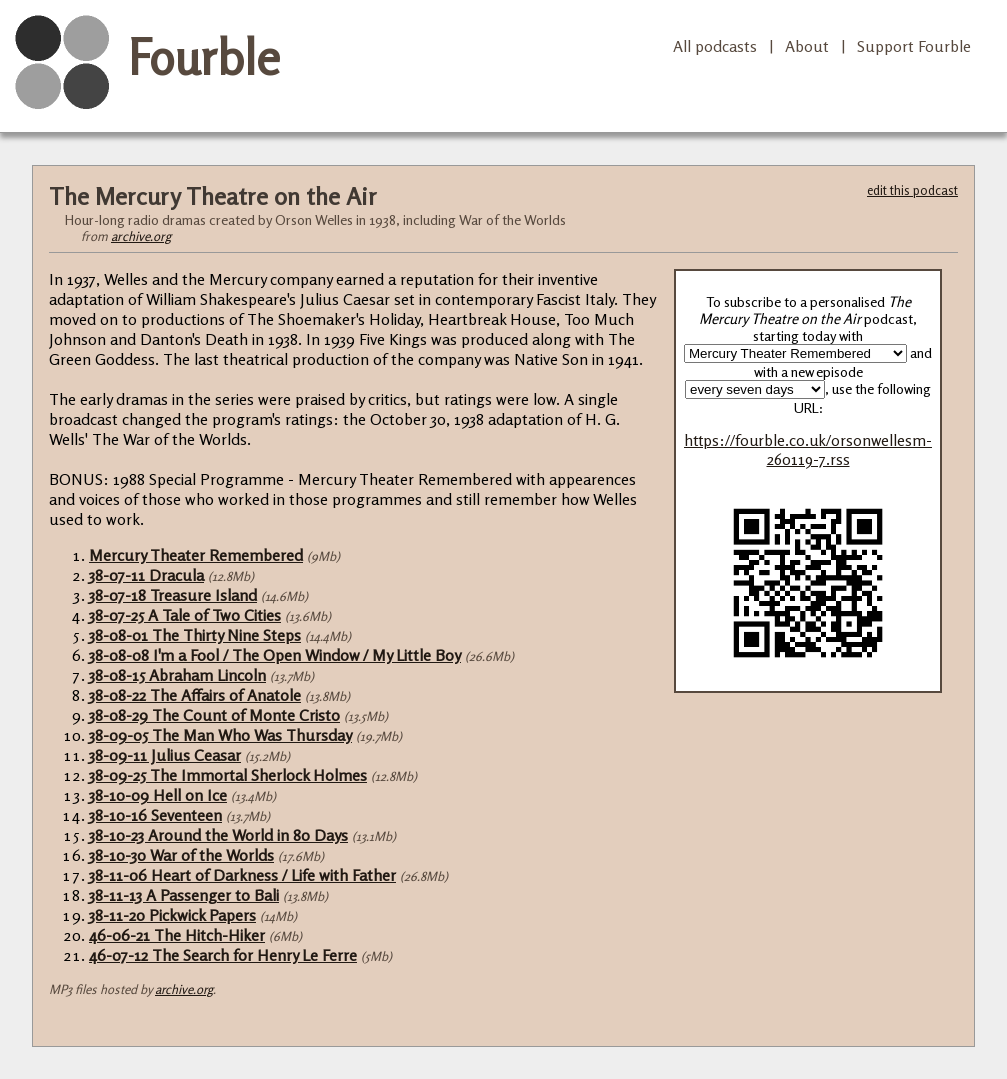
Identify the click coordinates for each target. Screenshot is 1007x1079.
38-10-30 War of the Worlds (181, 855)
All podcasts (715, 46)
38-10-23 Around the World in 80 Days (218, 835)
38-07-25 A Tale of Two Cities (185, 615)
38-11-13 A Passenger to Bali (184, 895)
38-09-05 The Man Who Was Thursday (220, 735)
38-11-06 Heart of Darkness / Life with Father (242, 875)
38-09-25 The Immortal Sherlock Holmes (228, 775)
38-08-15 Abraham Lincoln (177, 675)
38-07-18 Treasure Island (173, 595)
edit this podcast (912, 190)
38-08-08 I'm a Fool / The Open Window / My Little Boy (275, 655)
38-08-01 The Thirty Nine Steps (195, 635)
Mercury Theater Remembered (196, 555)
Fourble (204, 57)
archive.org (141, 236)
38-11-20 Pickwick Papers (172, 915)
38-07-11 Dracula (146, 575)
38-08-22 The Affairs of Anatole (195, 695)
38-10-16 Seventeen (155, 815)
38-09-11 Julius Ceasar (165, 755)
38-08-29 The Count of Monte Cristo (214, 715)
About (807, 46)
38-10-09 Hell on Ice (158, 795)
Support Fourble (914, 46)
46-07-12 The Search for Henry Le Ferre (223, 955)
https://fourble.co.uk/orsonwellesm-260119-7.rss (808, 450)
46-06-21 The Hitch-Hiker (177, 935)
